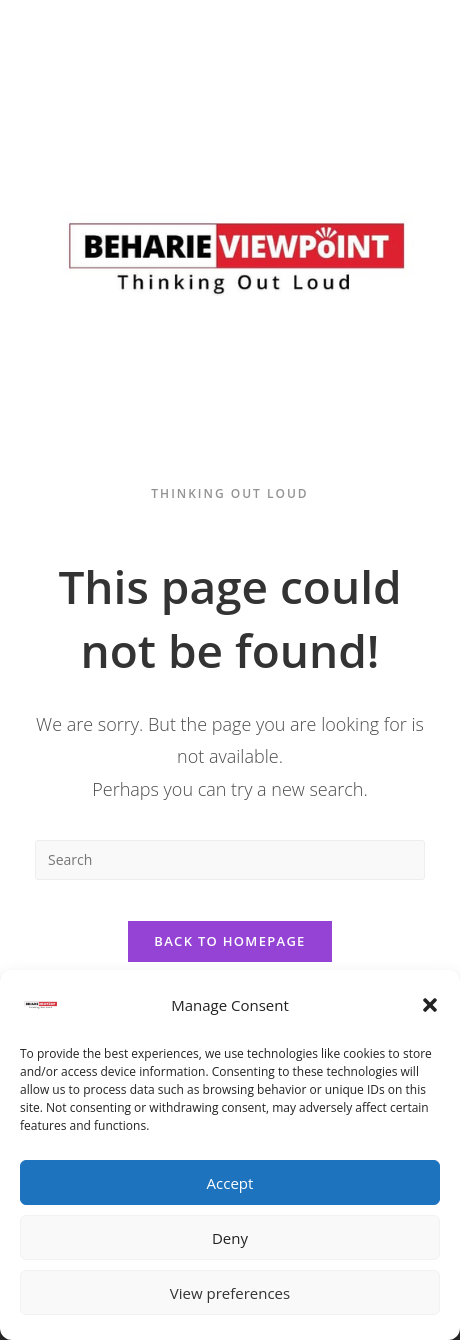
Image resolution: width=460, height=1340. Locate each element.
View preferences (230, 1293)
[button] (430, 1005)
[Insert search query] (230, 860)
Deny (230, 1238)
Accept (230, 1183)
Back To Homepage (229, 941)
